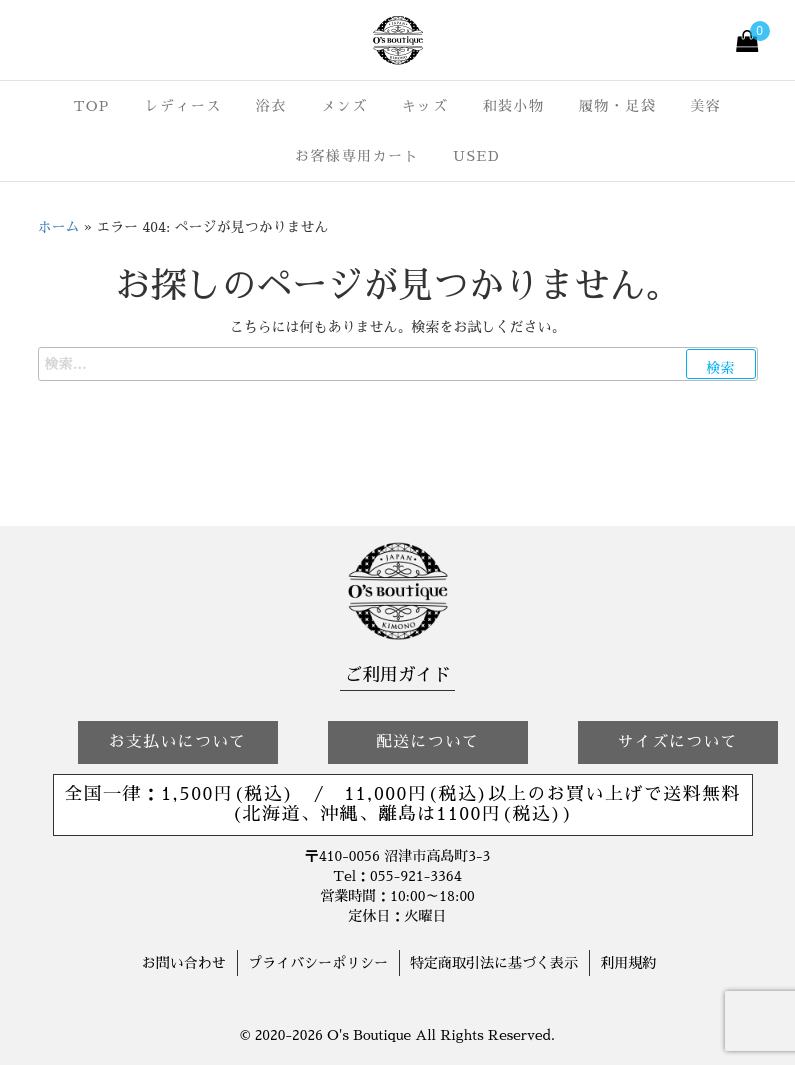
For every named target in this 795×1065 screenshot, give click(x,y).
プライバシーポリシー (318, 963)
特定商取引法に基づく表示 (494, 963)
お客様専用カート (357, 156)
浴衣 (271, 106)
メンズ (344, 106)
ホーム (59, 227)
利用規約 (628, 963)
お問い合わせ (184, 963)
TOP (92, 106)
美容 (705, 106)
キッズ (425, 106)
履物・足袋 (618, 106)
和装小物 (513, 106)
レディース (183, 106)
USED (476, 156)
